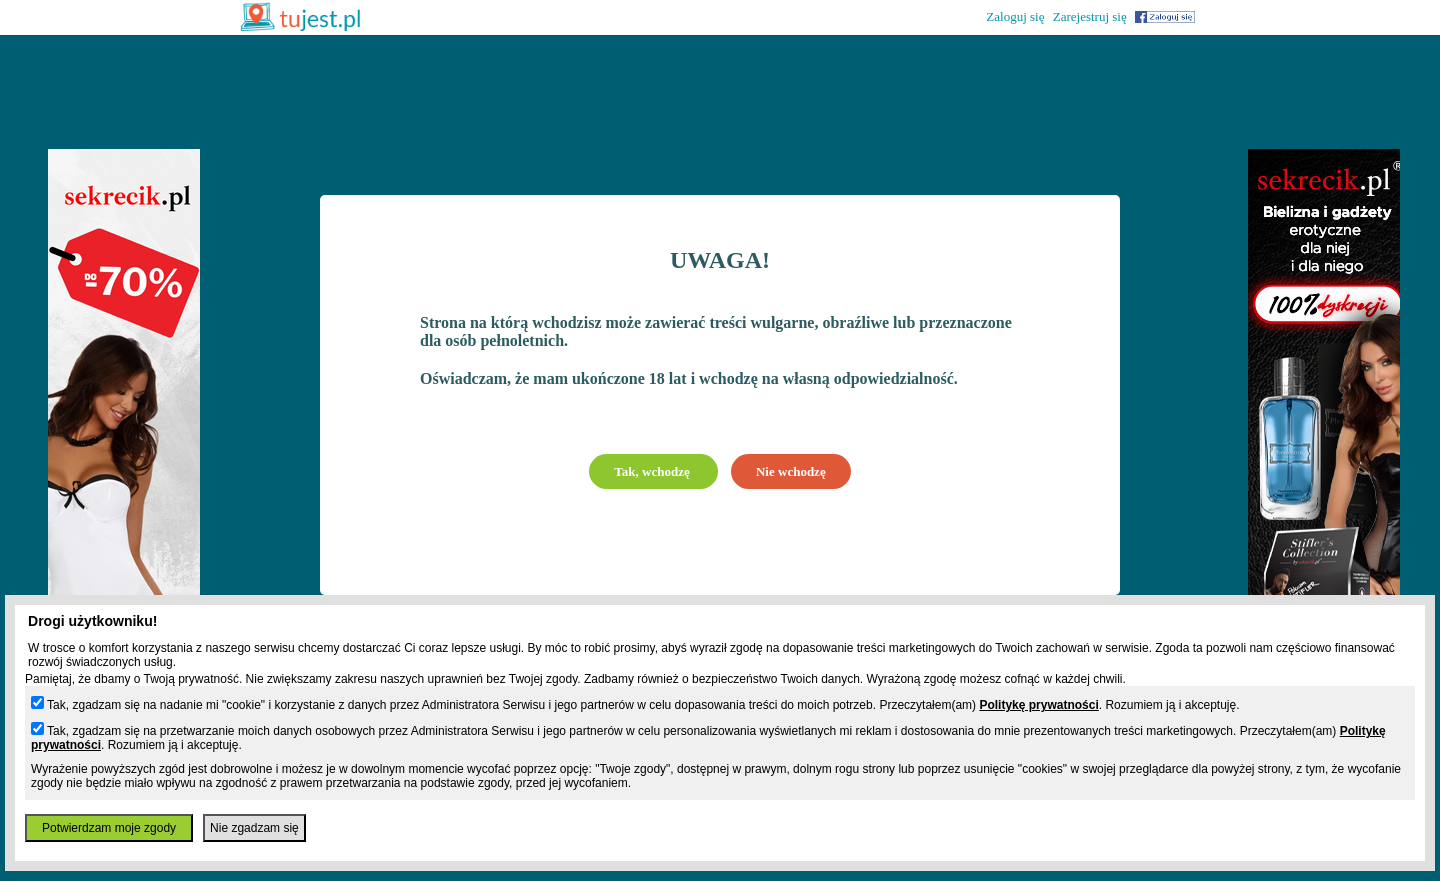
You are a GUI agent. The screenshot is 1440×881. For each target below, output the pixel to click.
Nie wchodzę (791, 471)
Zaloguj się (1015, 16)
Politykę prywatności (1038, 705)
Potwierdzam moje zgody (109, 828)
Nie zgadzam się (254, 828)
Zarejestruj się (1090, 16)
